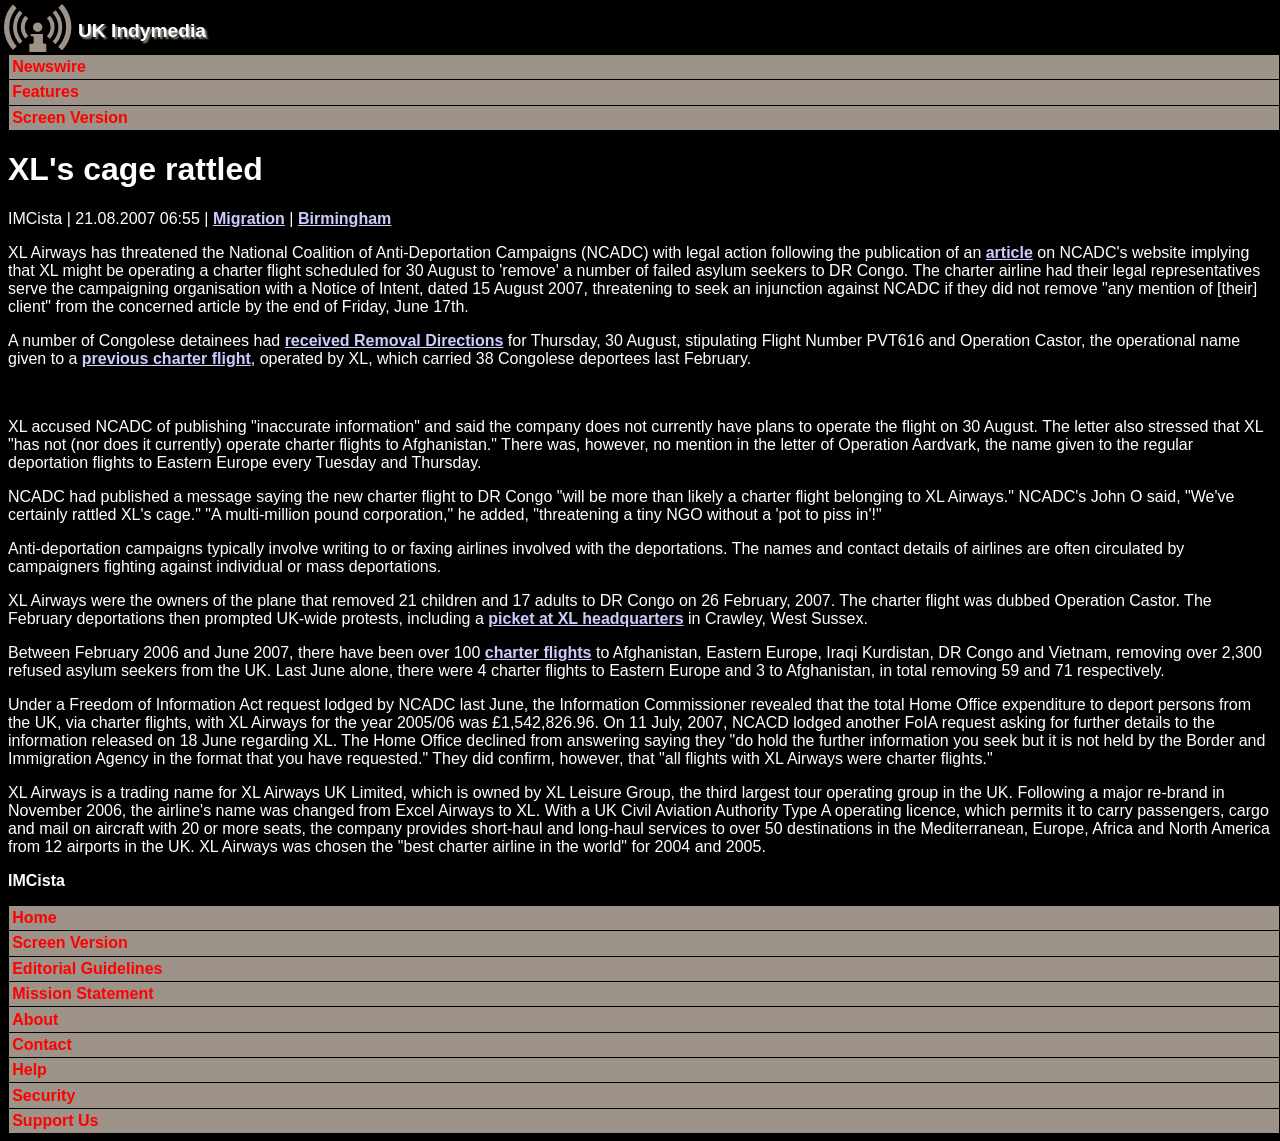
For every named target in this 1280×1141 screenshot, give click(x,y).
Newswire (49, 66)
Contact (42, 1044)
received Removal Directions (394, 340)
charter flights (538, 652)
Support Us (55, 1120)
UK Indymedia (142, 30)
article (1009, 252)
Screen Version (70, 117)
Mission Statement (82, 993)
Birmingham (344, 218)
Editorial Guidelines (87, 968)
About (35, 1019)
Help (29, 1069)
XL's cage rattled (135, 169)
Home (34, 917)
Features (45, 91)
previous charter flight (166, 358)
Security (43, 1095)
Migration (249, 218)
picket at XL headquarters (585, 618)
